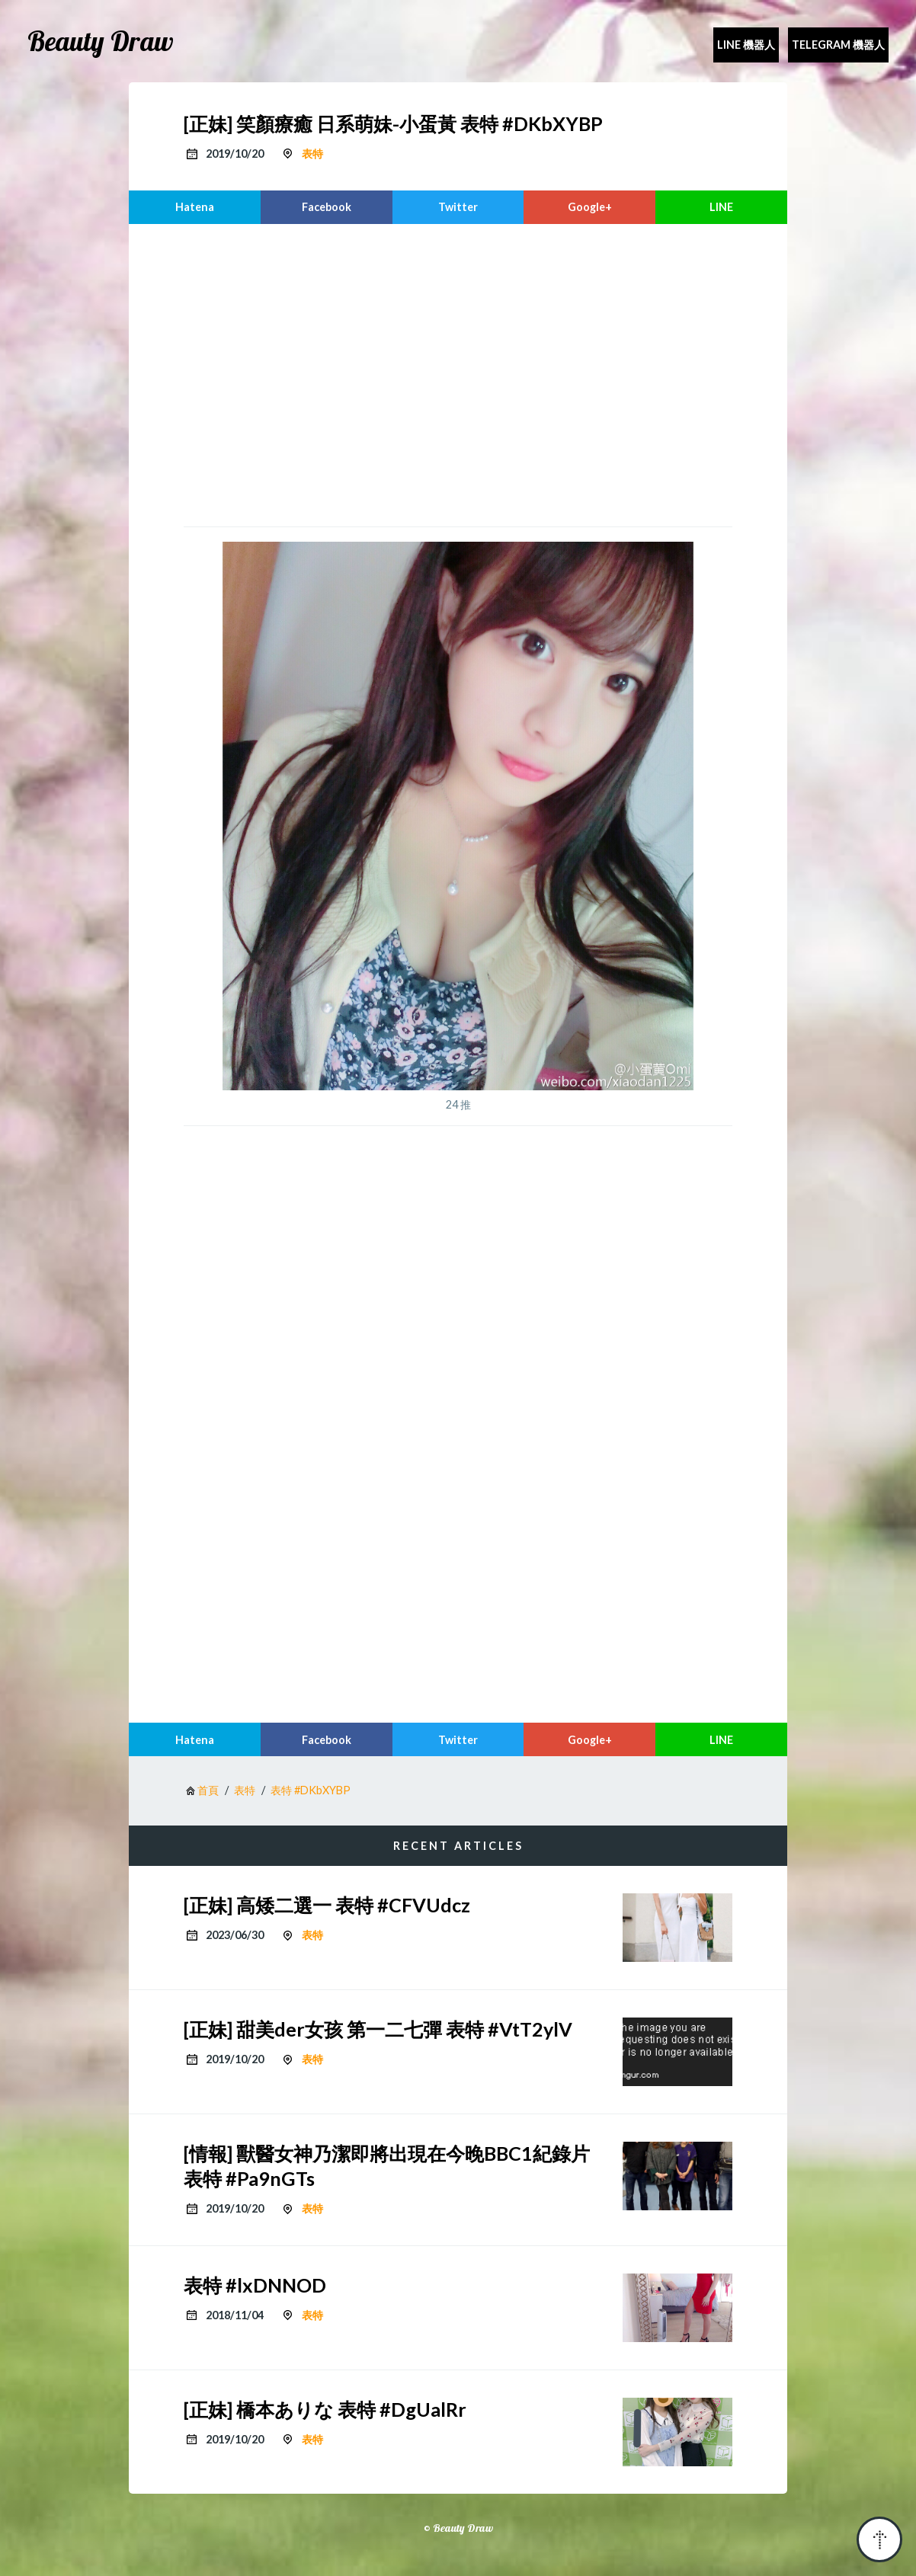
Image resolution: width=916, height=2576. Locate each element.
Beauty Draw (100, 41)
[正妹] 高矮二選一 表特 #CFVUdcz (327, 1904)
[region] (458, 373)
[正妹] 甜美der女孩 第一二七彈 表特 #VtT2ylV (378, 2029)
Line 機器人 (746, 44)
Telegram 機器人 (838, 44)
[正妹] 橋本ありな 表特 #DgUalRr (325, 2409)
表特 (312, 153)
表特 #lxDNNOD (255, 2285)
